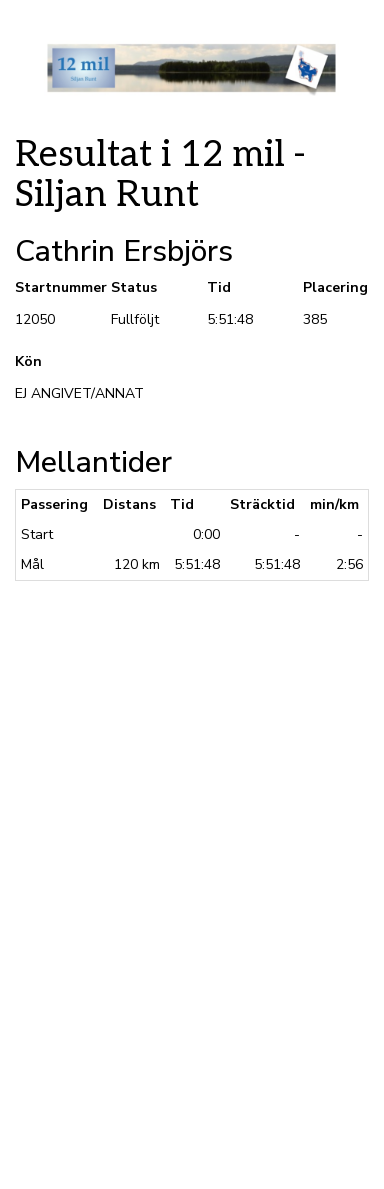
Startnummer (48, 287)
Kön (28, 361)
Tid (219, 287)
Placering (335, 287)
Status (134, 287)
